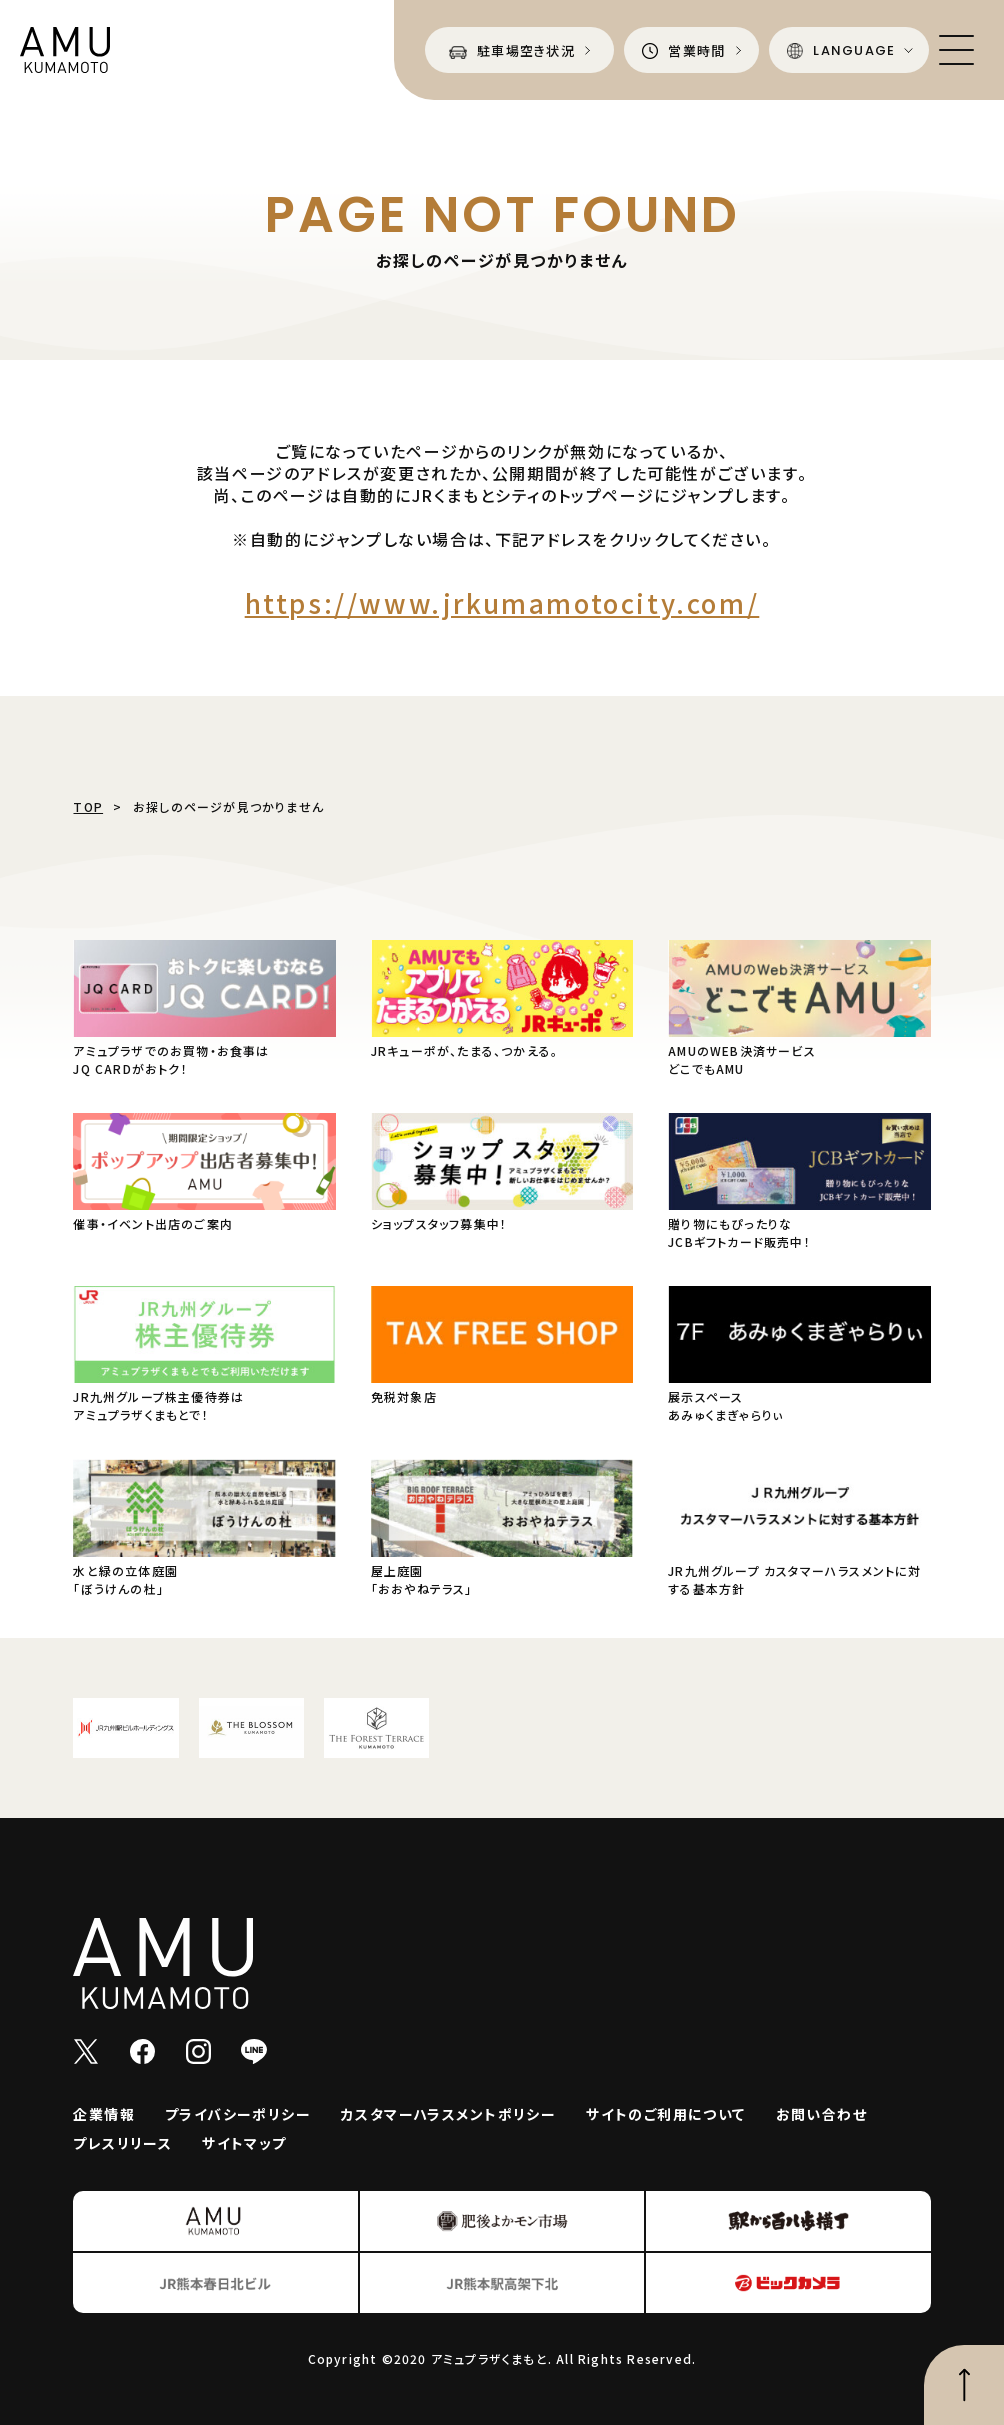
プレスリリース (122, 2143)
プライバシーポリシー (238, 2114)
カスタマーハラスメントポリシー (448, 2114)
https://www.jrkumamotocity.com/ (502, 602)
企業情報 (104, 2114)
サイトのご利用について (665, 2114)
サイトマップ (244, 2143)
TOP (88, 806)
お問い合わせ (821, 2114)
